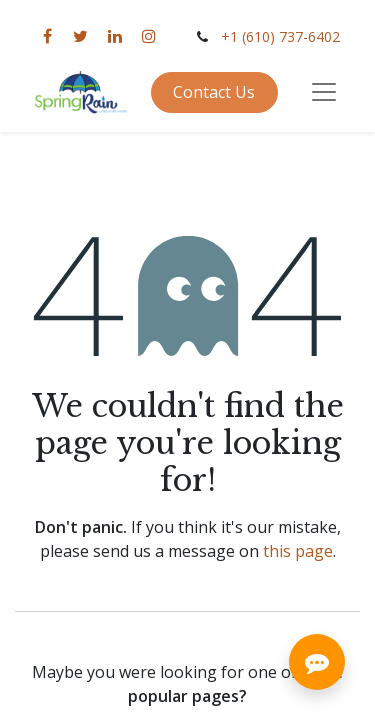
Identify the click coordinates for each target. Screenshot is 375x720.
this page (298, 551)
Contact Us (214, 92)
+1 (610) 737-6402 (280, 36)
